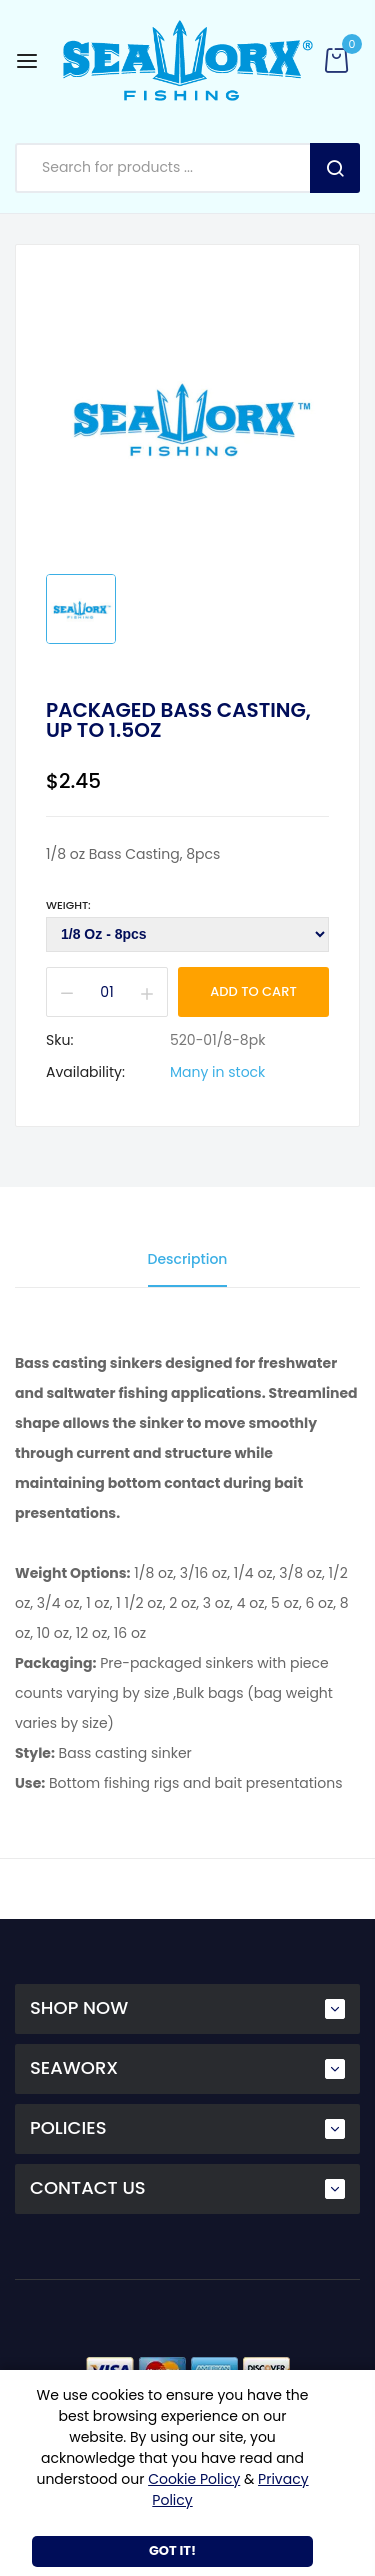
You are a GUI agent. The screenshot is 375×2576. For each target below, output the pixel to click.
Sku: (59, 1040)
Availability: (85, 1072)
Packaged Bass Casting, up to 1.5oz (178, 720)
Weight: (68, 905)
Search (335, 168)
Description (188, 1259)
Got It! (172, 2550)
